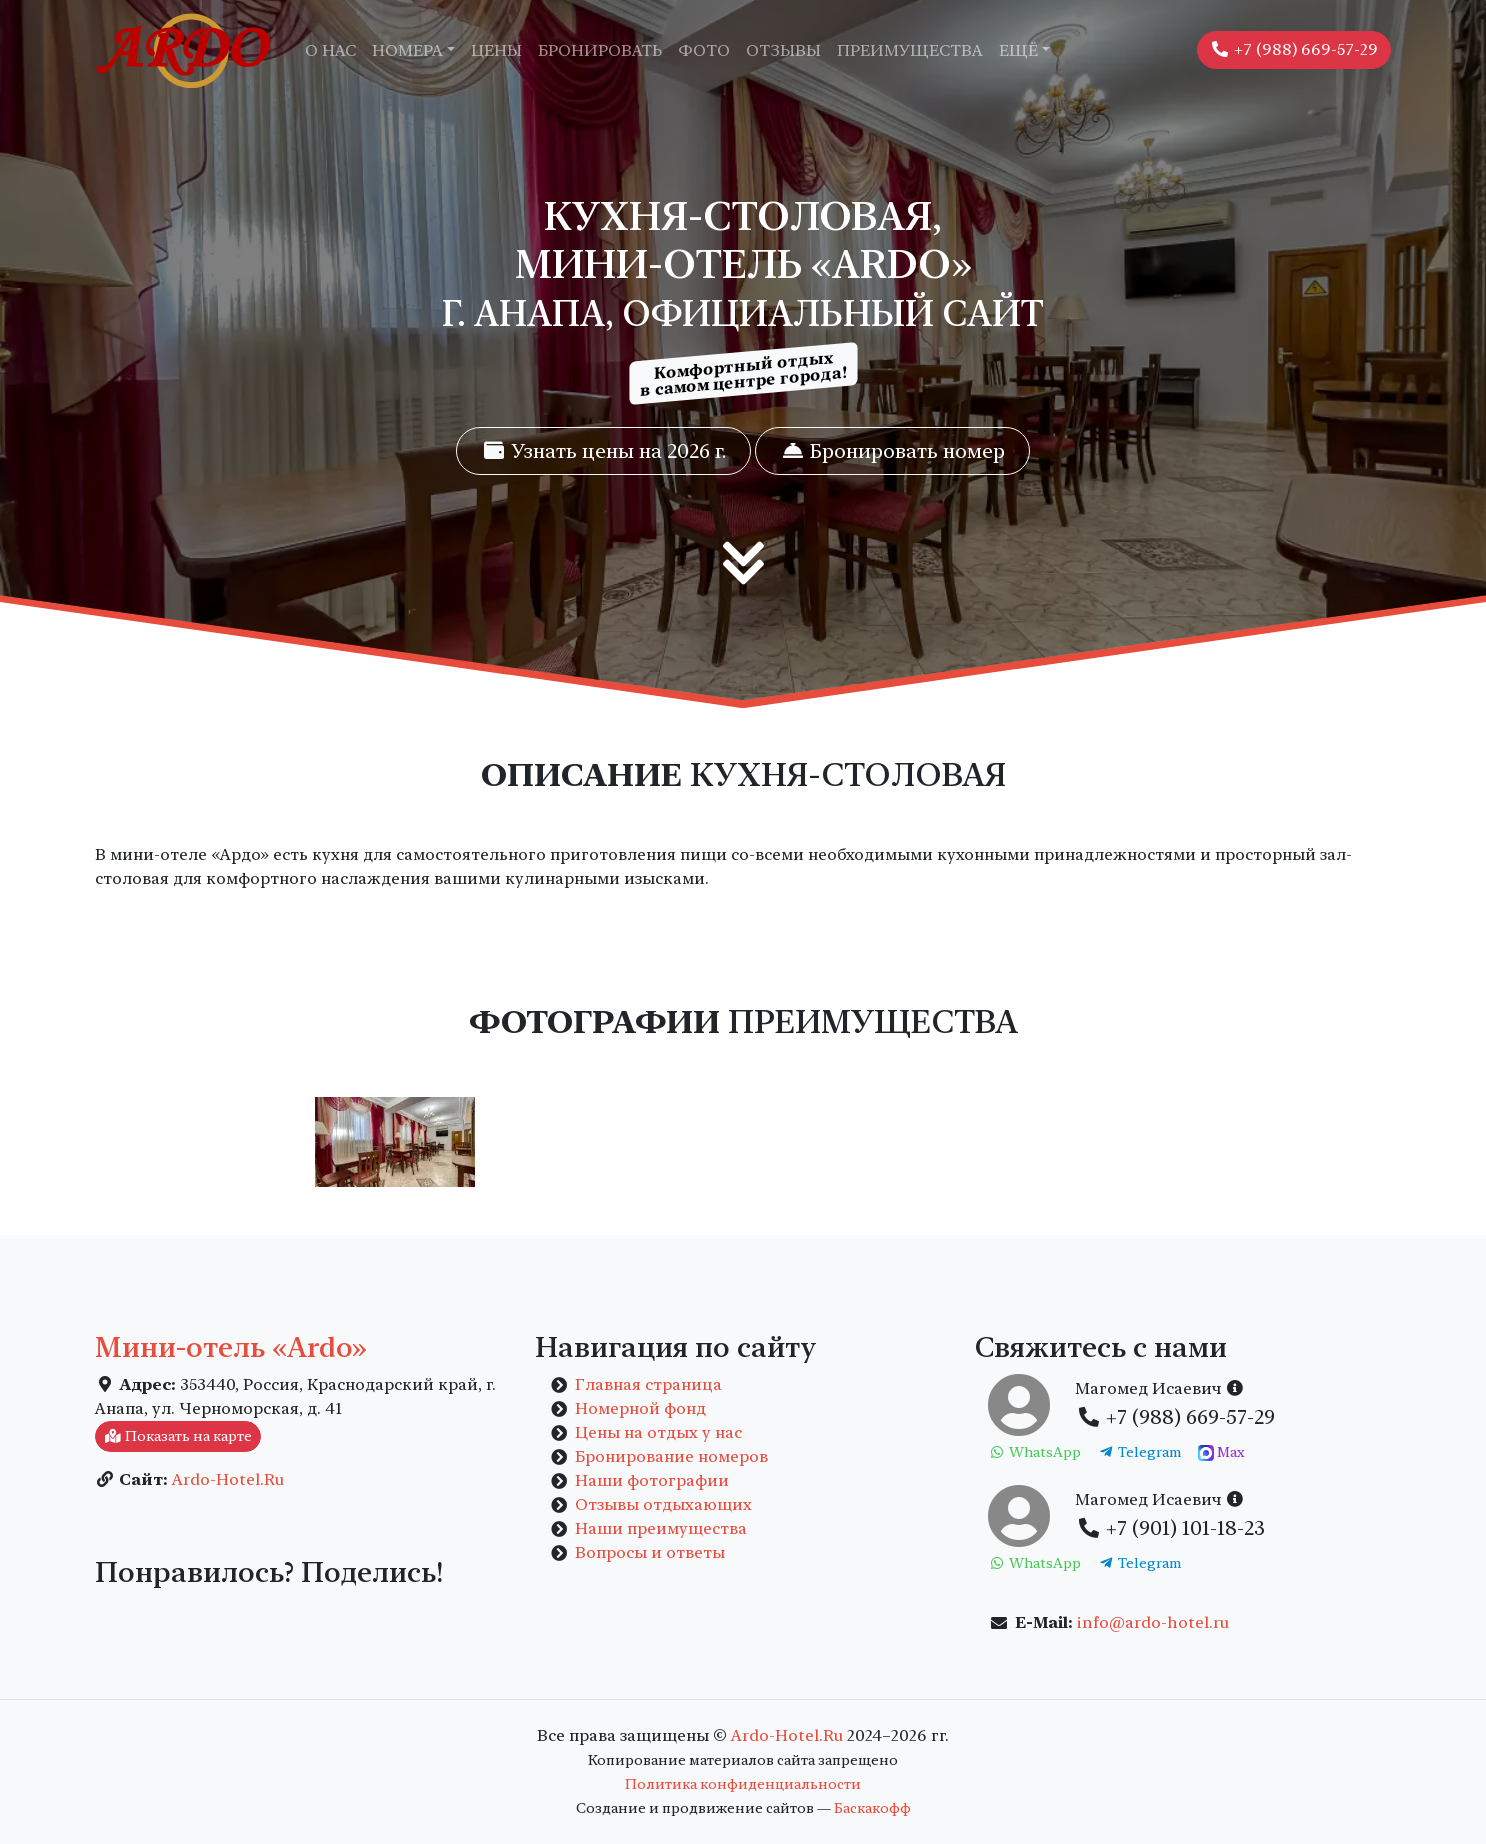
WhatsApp (1034, 1452)
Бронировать (600, 50)
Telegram (1140, 1452)
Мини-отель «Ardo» (231, 1347)
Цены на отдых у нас (658, 1432)
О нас (330, 50)
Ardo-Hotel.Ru (228, 1479)
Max (1221, 1453)
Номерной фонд (640, 1408)
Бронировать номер (892, 451)
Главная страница (648, 1384)
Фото (704, 50)
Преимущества (910, 50)
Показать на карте (178, 1436)
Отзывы (783, 50)
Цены (496, 50)
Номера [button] (407, 50)
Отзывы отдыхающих (663, 1504)
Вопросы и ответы (650, 1552)
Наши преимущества (661, 1528)
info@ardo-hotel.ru (1153, 1622)
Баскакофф (872, 1808)
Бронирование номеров (671, 1456)
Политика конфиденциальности (743, 1784)
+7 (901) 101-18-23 (1170, 1528)
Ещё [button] (1018, 50)
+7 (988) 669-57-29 (1294, 49)
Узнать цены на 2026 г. (603, 451)
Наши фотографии (652, 1480)
